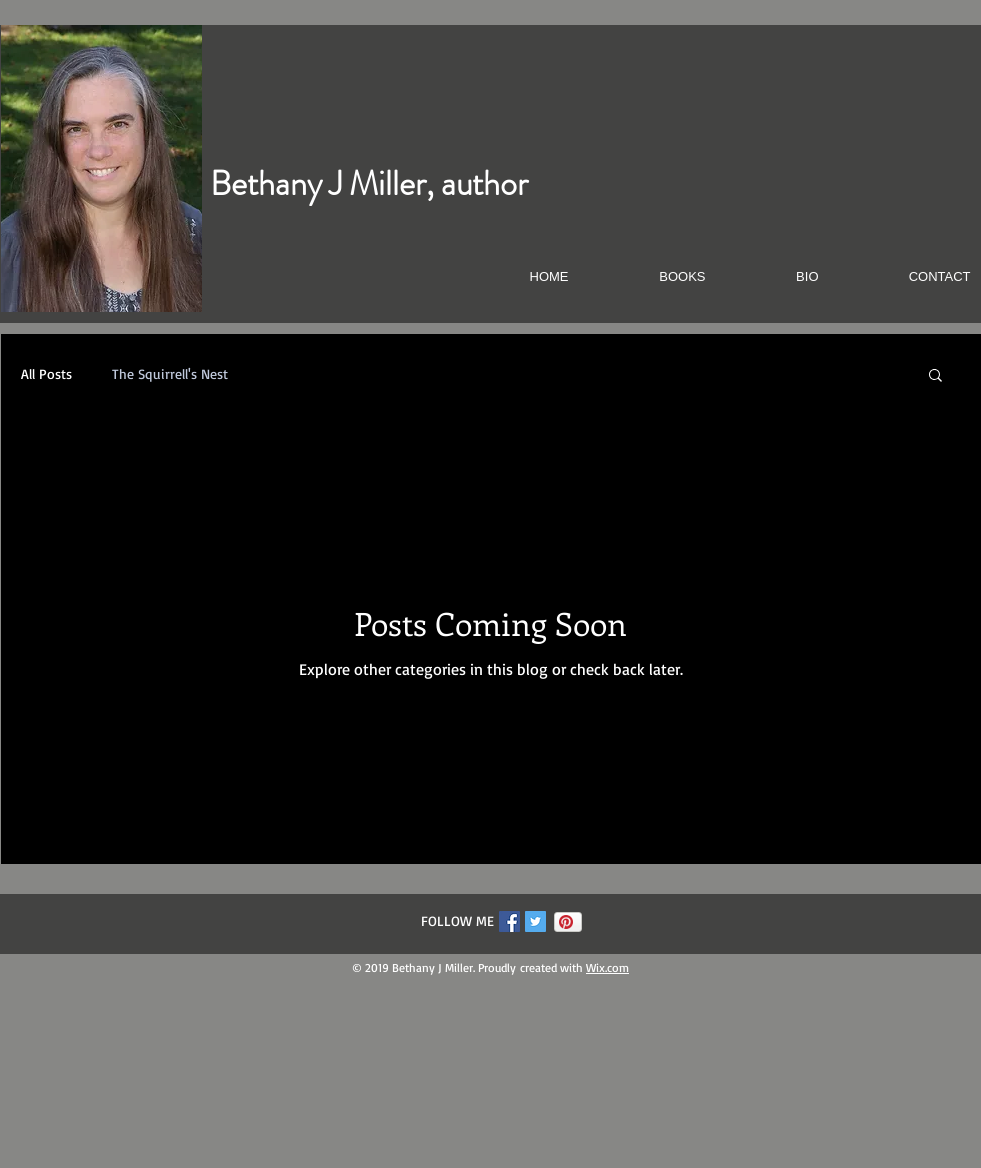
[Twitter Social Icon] (535, 921)
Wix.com (607, 967)
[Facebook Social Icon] (509, 921)
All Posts (46, 373)
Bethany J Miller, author (369, 183)
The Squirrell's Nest (170, 373)
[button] (935, 376)
